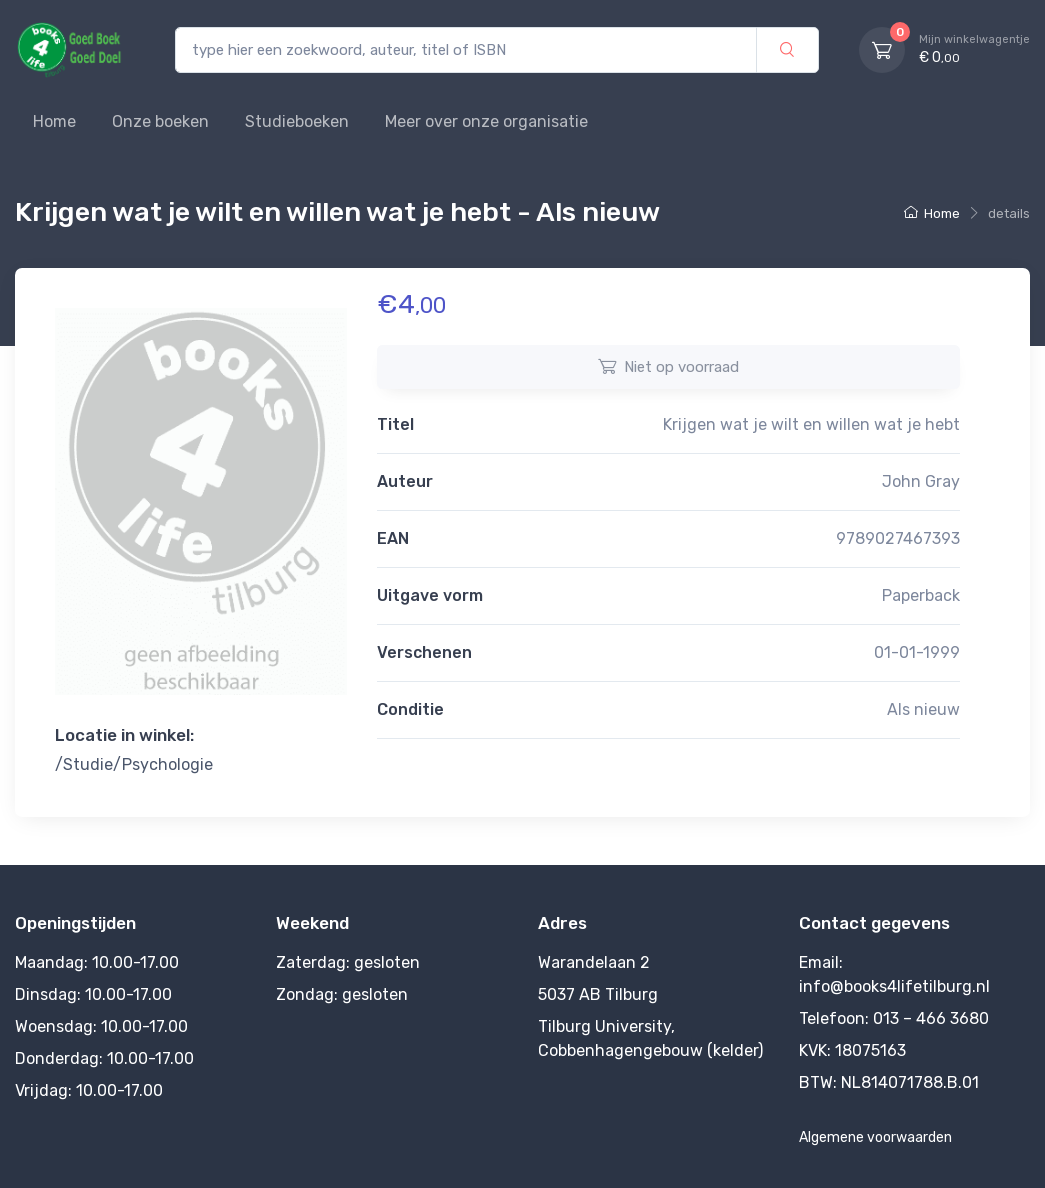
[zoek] (787, 50)
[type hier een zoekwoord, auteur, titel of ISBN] (466, 50)
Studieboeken (297, 121)
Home (54, 121)
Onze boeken (160, 121)
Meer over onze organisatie (486, 121)
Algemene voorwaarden (875, 1137)
